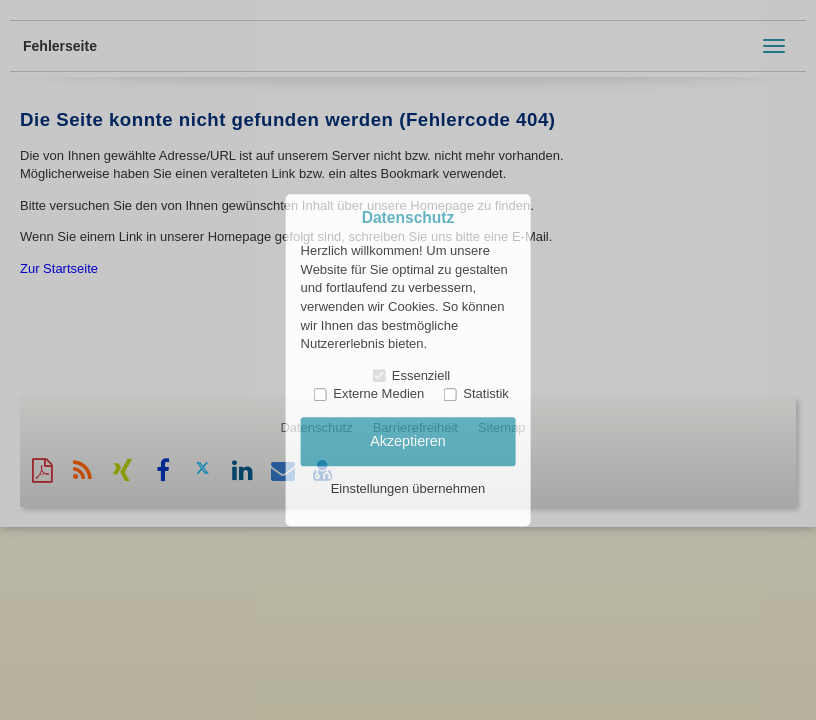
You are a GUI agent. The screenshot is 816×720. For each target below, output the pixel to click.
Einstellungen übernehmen (408, 489)
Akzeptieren (408, 441)
